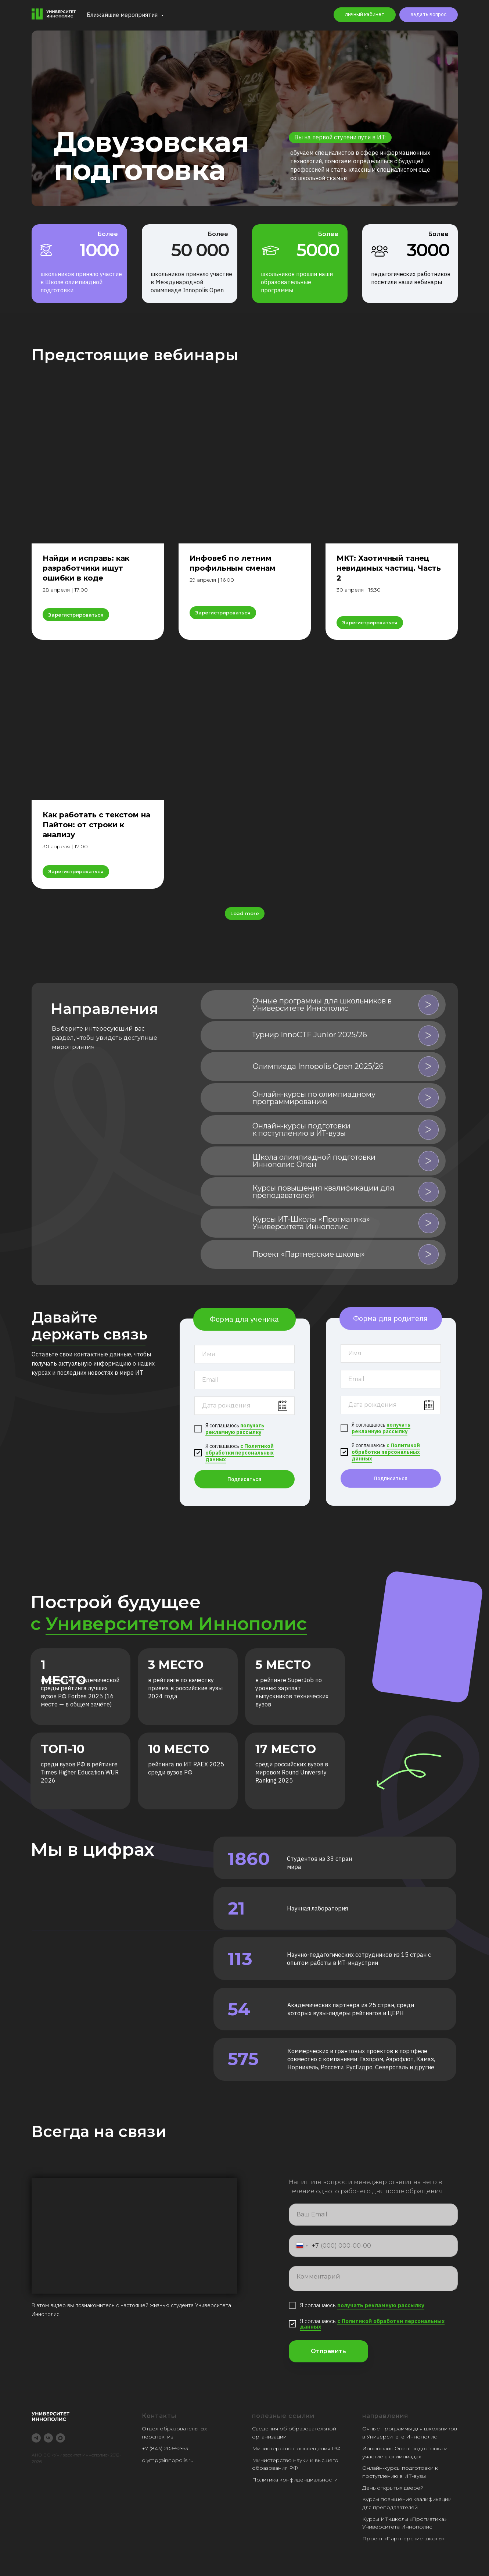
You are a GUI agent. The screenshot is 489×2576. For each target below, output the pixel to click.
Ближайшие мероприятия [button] (123, 14)
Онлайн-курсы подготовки (398, 2468)
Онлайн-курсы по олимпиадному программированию (313, 1098)
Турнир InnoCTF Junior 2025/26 (309, 1034)
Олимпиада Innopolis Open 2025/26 (318, 1066)
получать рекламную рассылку (234, 1428)
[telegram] (36, 2438)
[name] (244, 1354)
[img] (223, 1004)
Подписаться (244, 1479)
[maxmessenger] (60, 2438)
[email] (244, 1380)
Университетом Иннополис (176, 1623)
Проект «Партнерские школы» (403, 2538)
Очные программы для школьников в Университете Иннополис (322, 1004)
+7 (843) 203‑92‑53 (165, 2448)
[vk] (48, 2438)
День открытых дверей (393, 2487)
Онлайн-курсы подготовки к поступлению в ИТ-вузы (301, 1129)
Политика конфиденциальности (295, 2479)
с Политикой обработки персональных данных (239, 1453)
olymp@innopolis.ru (168, 2460)
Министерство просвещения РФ (296, 2448)
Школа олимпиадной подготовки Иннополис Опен (313, 1161)
